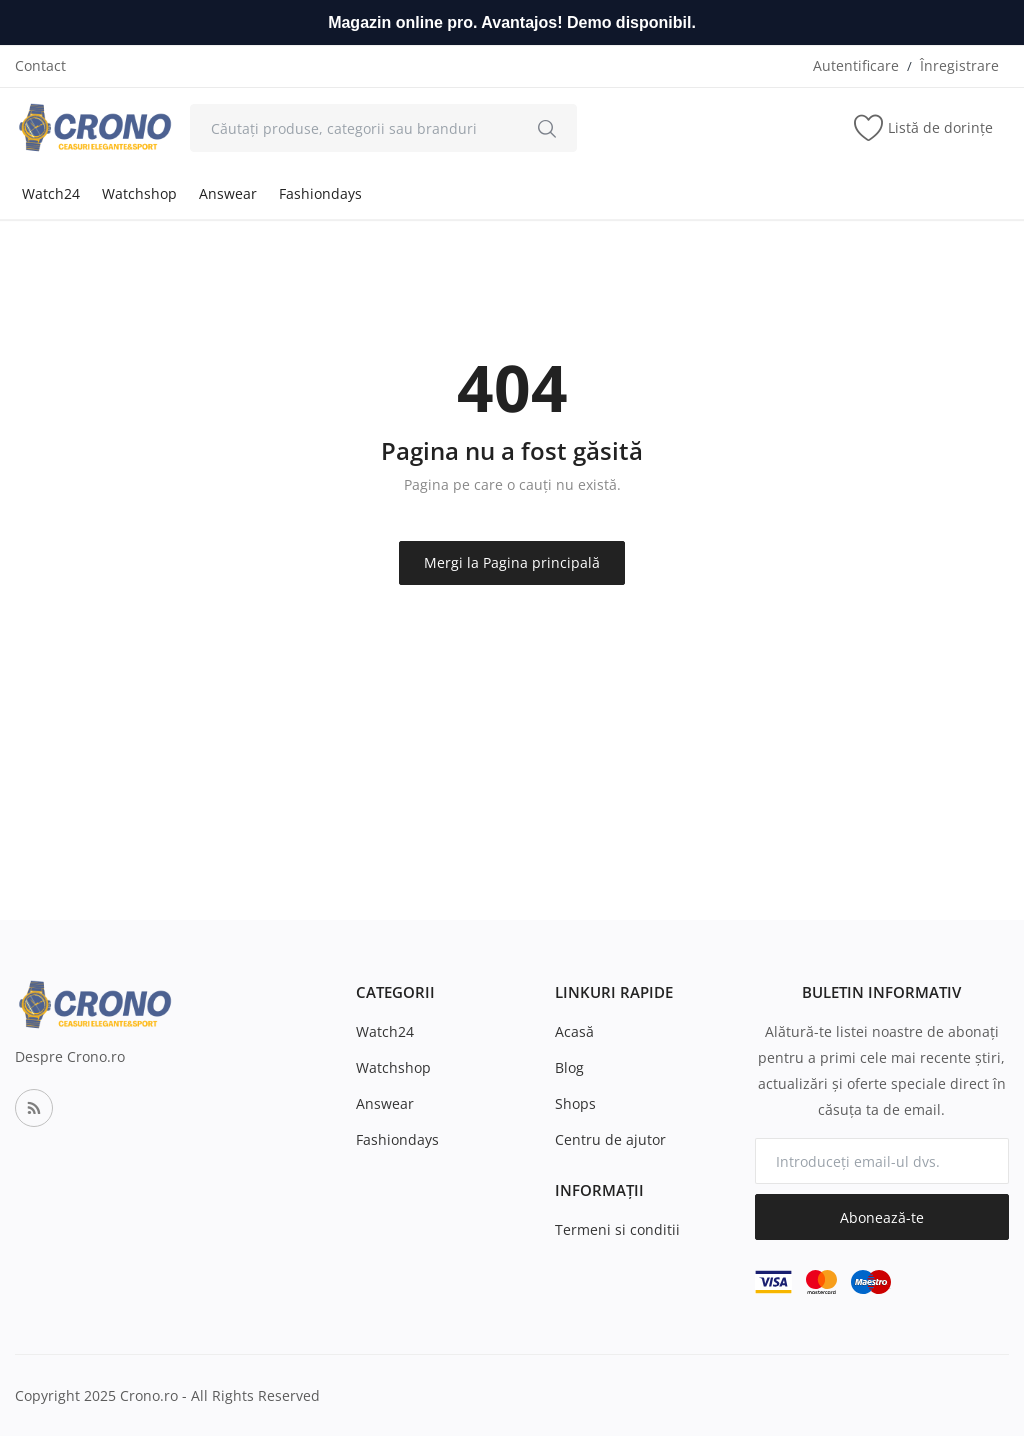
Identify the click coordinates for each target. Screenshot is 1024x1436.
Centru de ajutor (610, 1139)
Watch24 (51, 193)
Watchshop (139, 193)
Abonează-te (882, 1217)
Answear (228, 193)
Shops (575, 1103)
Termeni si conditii (617, 1229)
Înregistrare (959, 65)
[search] (547, 128)
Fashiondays (320, 193)
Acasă (574, 1031)
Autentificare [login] (856, 65)
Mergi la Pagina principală (512, 562)
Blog (569, 1067)
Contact (40, 65)
